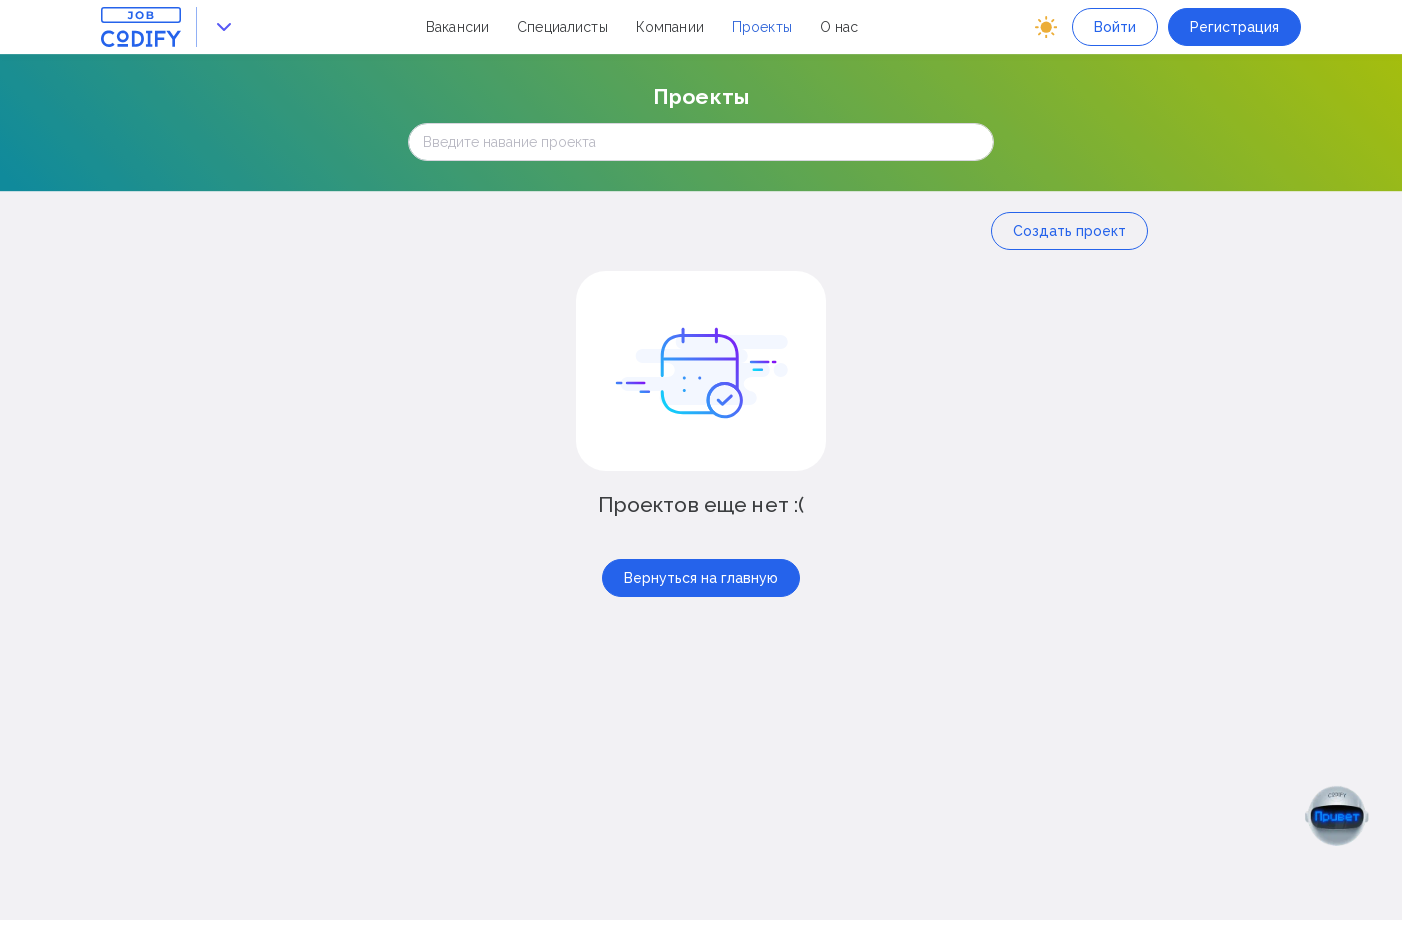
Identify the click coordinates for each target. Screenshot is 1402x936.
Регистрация (1234, 27)
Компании (670, 27)
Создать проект (1069, 231)
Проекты (762, 27)
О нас (839, 27)
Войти (1115, 27)
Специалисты (562, 27)
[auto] (1046, 27)
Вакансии (457, 27)
